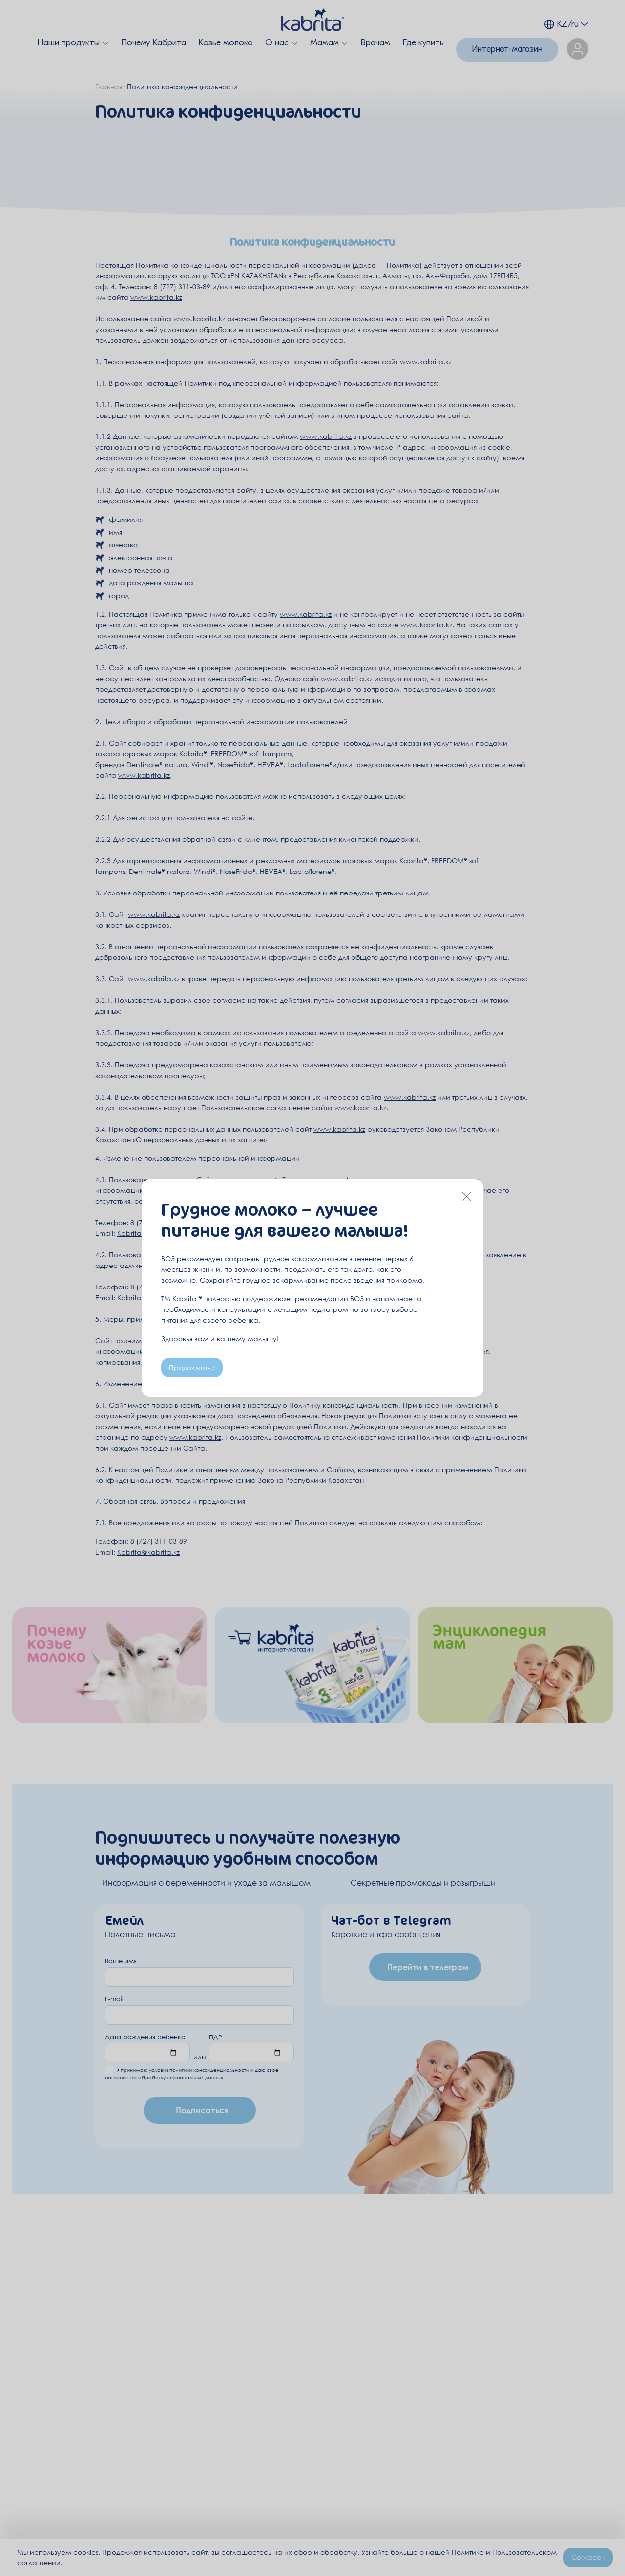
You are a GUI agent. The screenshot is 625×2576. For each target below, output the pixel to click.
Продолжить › (192, 1367)
